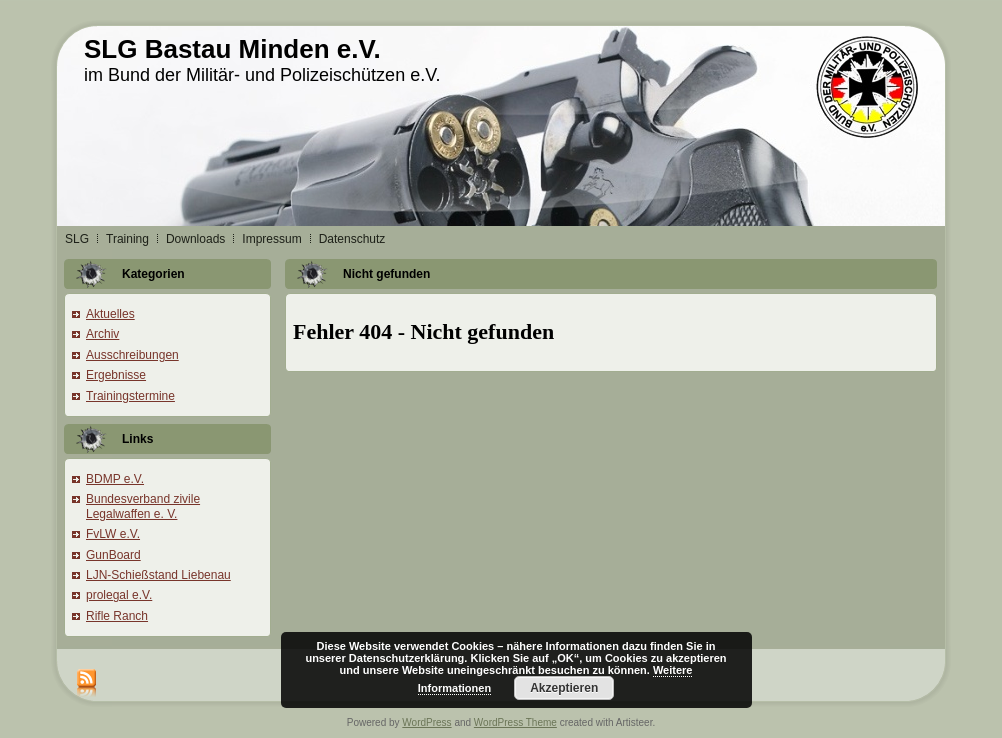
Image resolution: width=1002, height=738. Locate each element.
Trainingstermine (130, 396)
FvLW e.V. (113, 534)
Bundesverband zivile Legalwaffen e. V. (143, 506)
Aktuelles (110, 314)
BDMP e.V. (115, 479)
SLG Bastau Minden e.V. (232, 49)
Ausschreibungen (132, 355)
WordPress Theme (515, 722)
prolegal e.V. (119, 595)
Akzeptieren (564, 688)
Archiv (102, 334)
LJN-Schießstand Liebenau (158, 575)
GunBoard (113, 555)
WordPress (426, 722)
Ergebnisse (116, 375)
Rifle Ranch (117, 616)
